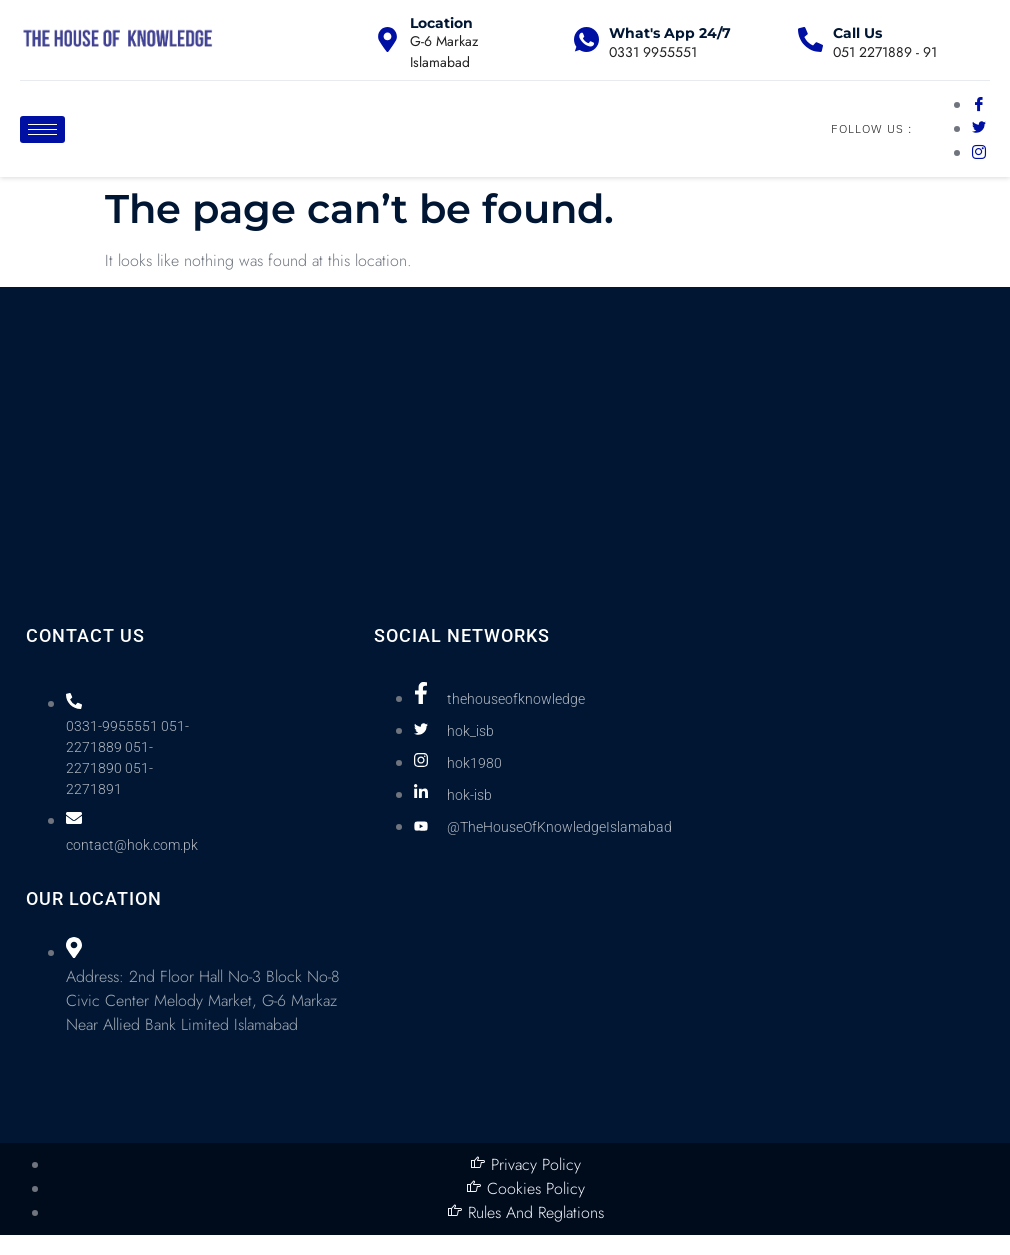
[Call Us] (810, 39)
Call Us (857, 33)
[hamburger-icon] (42, 129)
